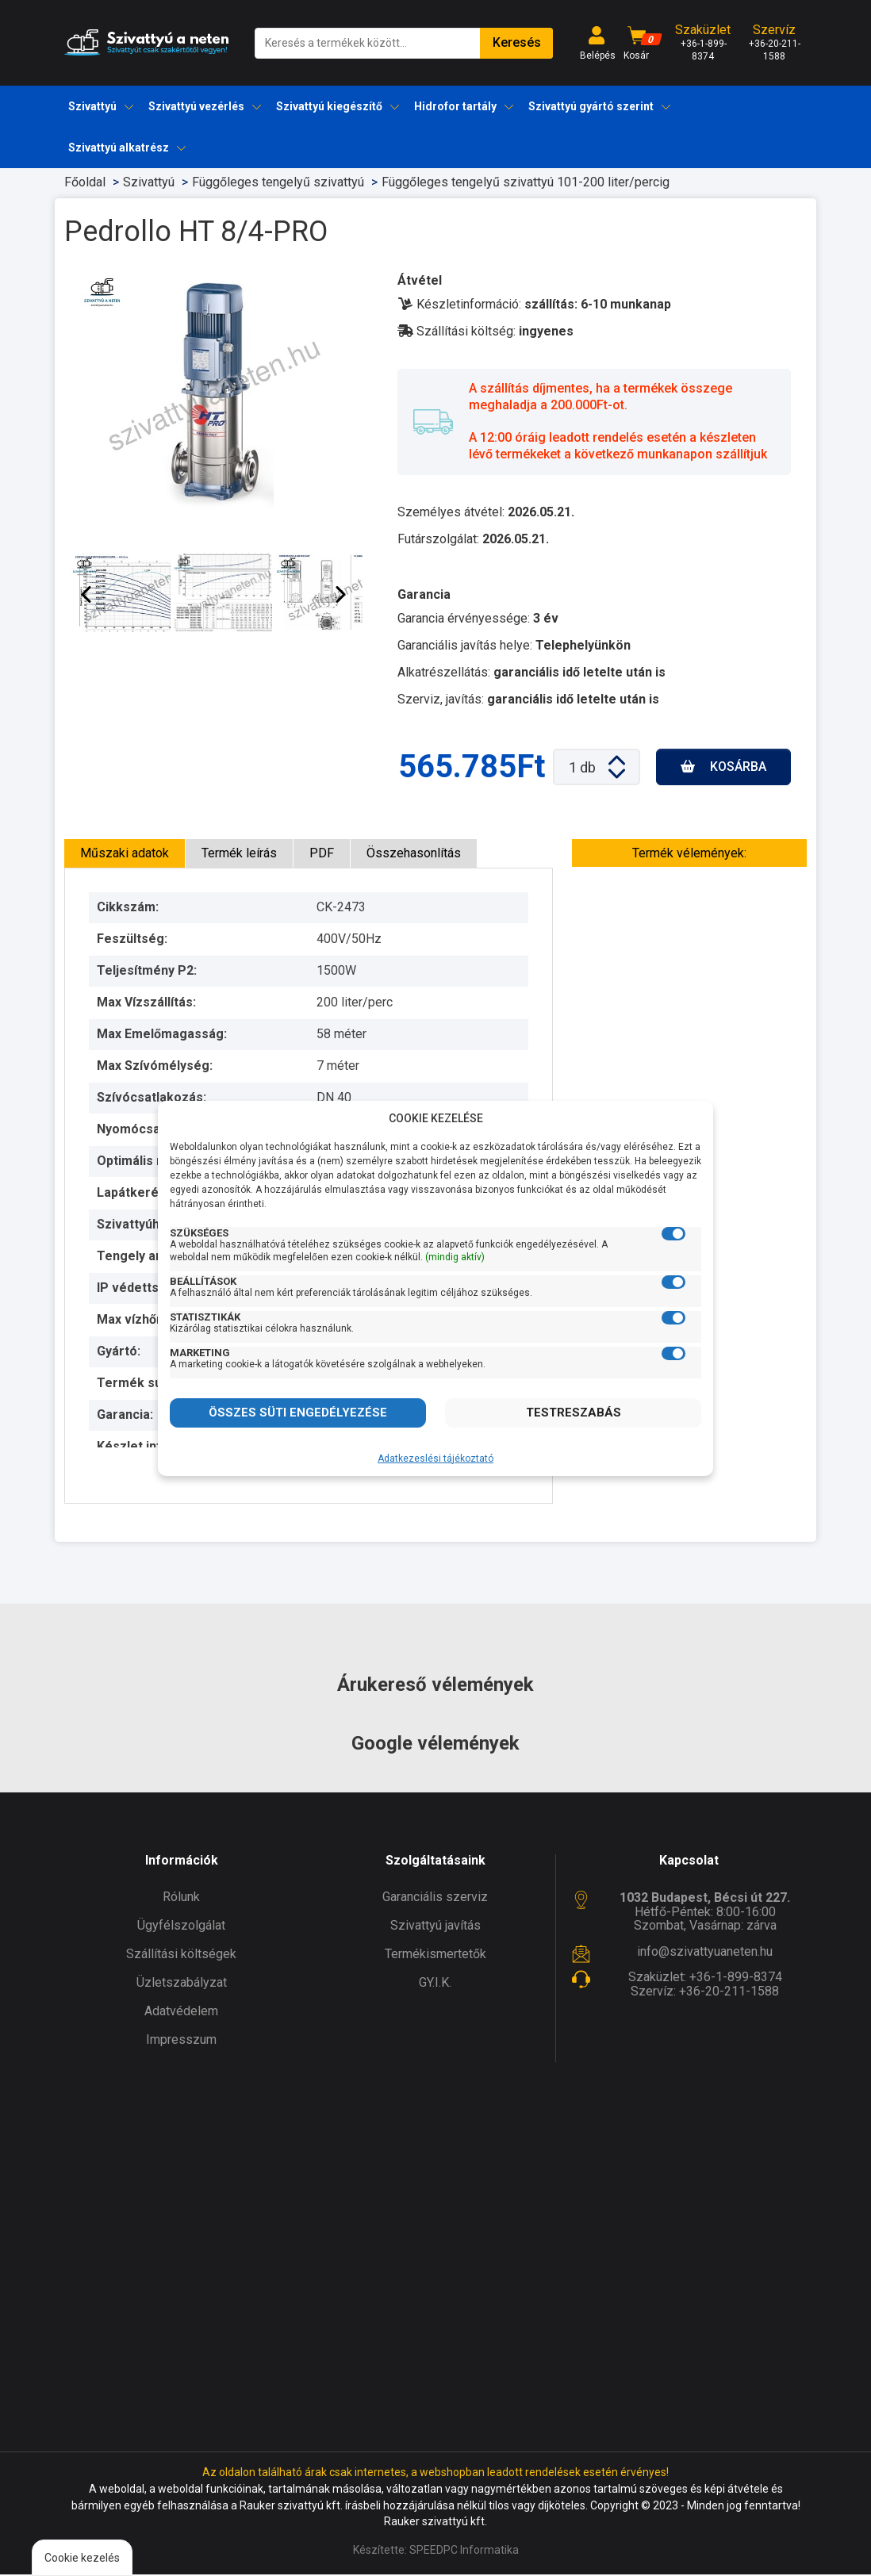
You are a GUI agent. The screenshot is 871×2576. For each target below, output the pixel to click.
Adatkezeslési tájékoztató (435, 1458)
